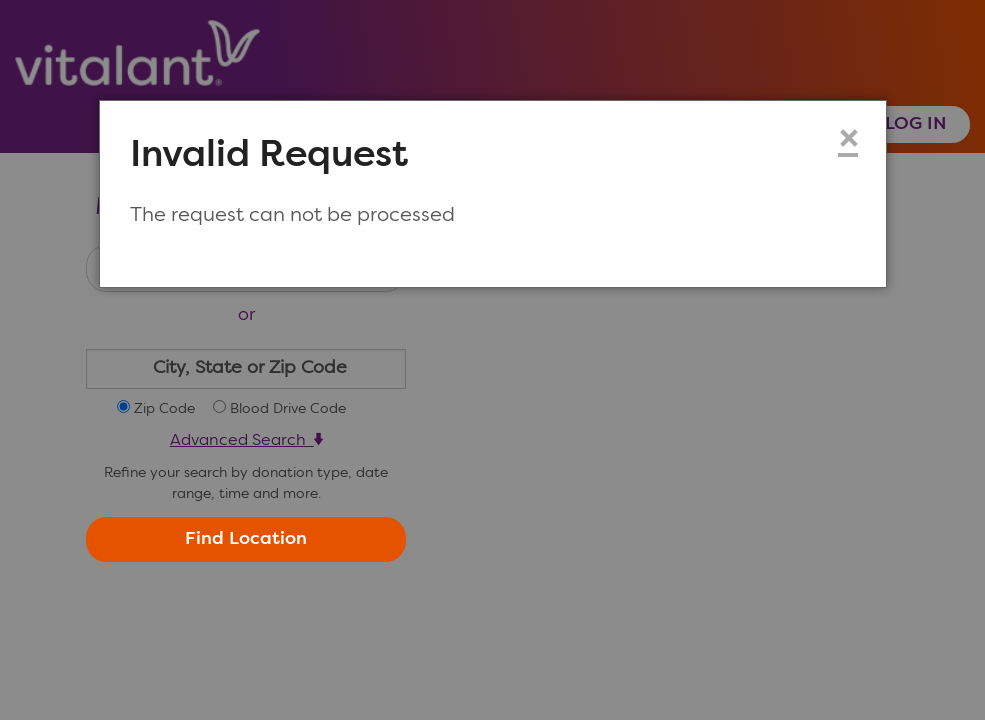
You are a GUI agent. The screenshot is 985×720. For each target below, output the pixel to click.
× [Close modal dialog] (848, 141)
